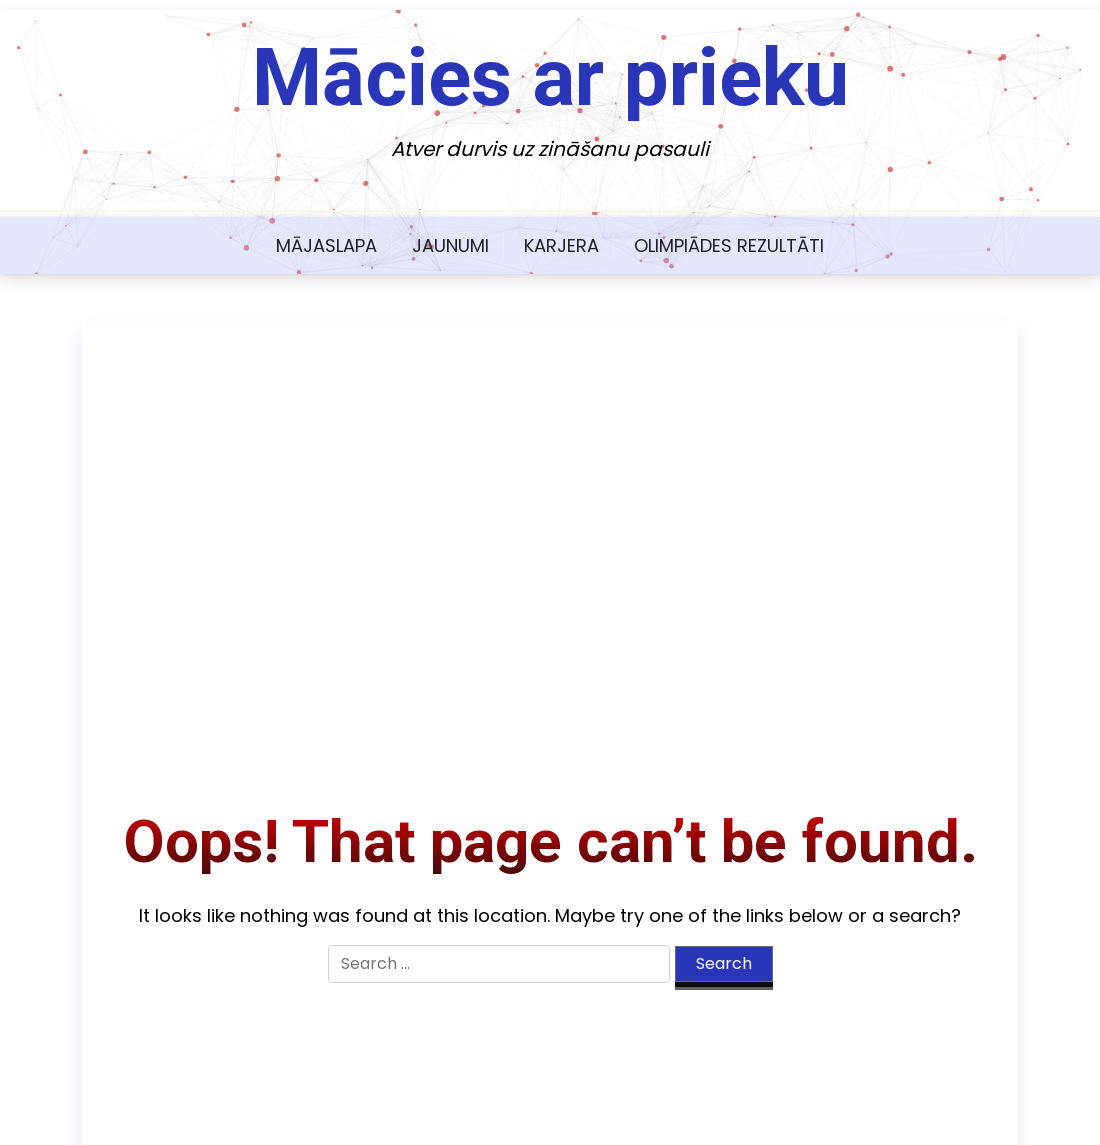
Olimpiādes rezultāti (729, 245)
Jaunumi (450, 245)
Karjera (561, 245)
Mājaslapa (326, 245)
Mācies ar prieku (550, 78)
